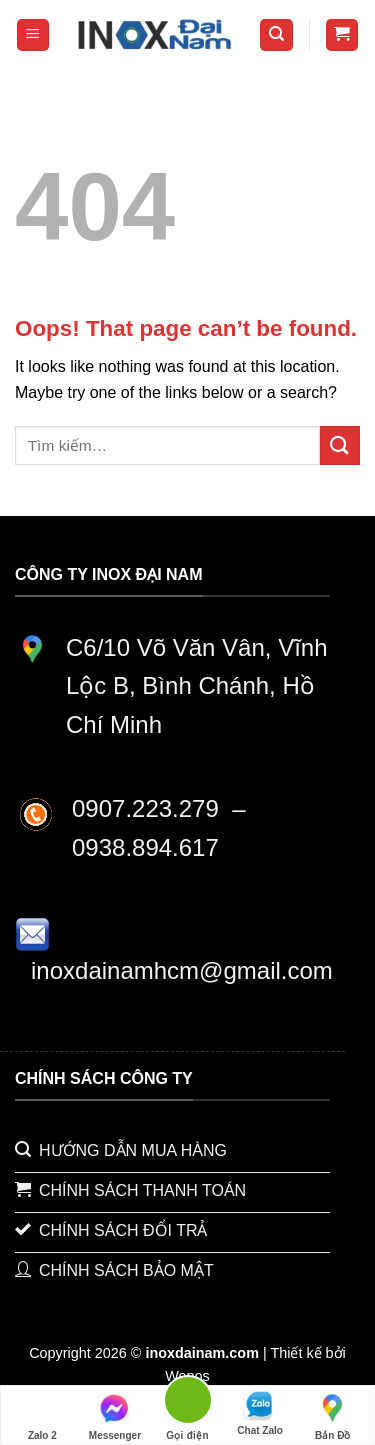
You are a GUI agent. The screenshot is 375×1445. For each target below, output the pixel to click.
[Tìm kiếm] (276, 35)
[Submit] (340, 445)
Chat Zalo (260, 1413)
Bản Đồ (332, 1416)
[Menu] (33, 35)
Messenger (115, 1416)
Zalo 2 (42, 1416)
